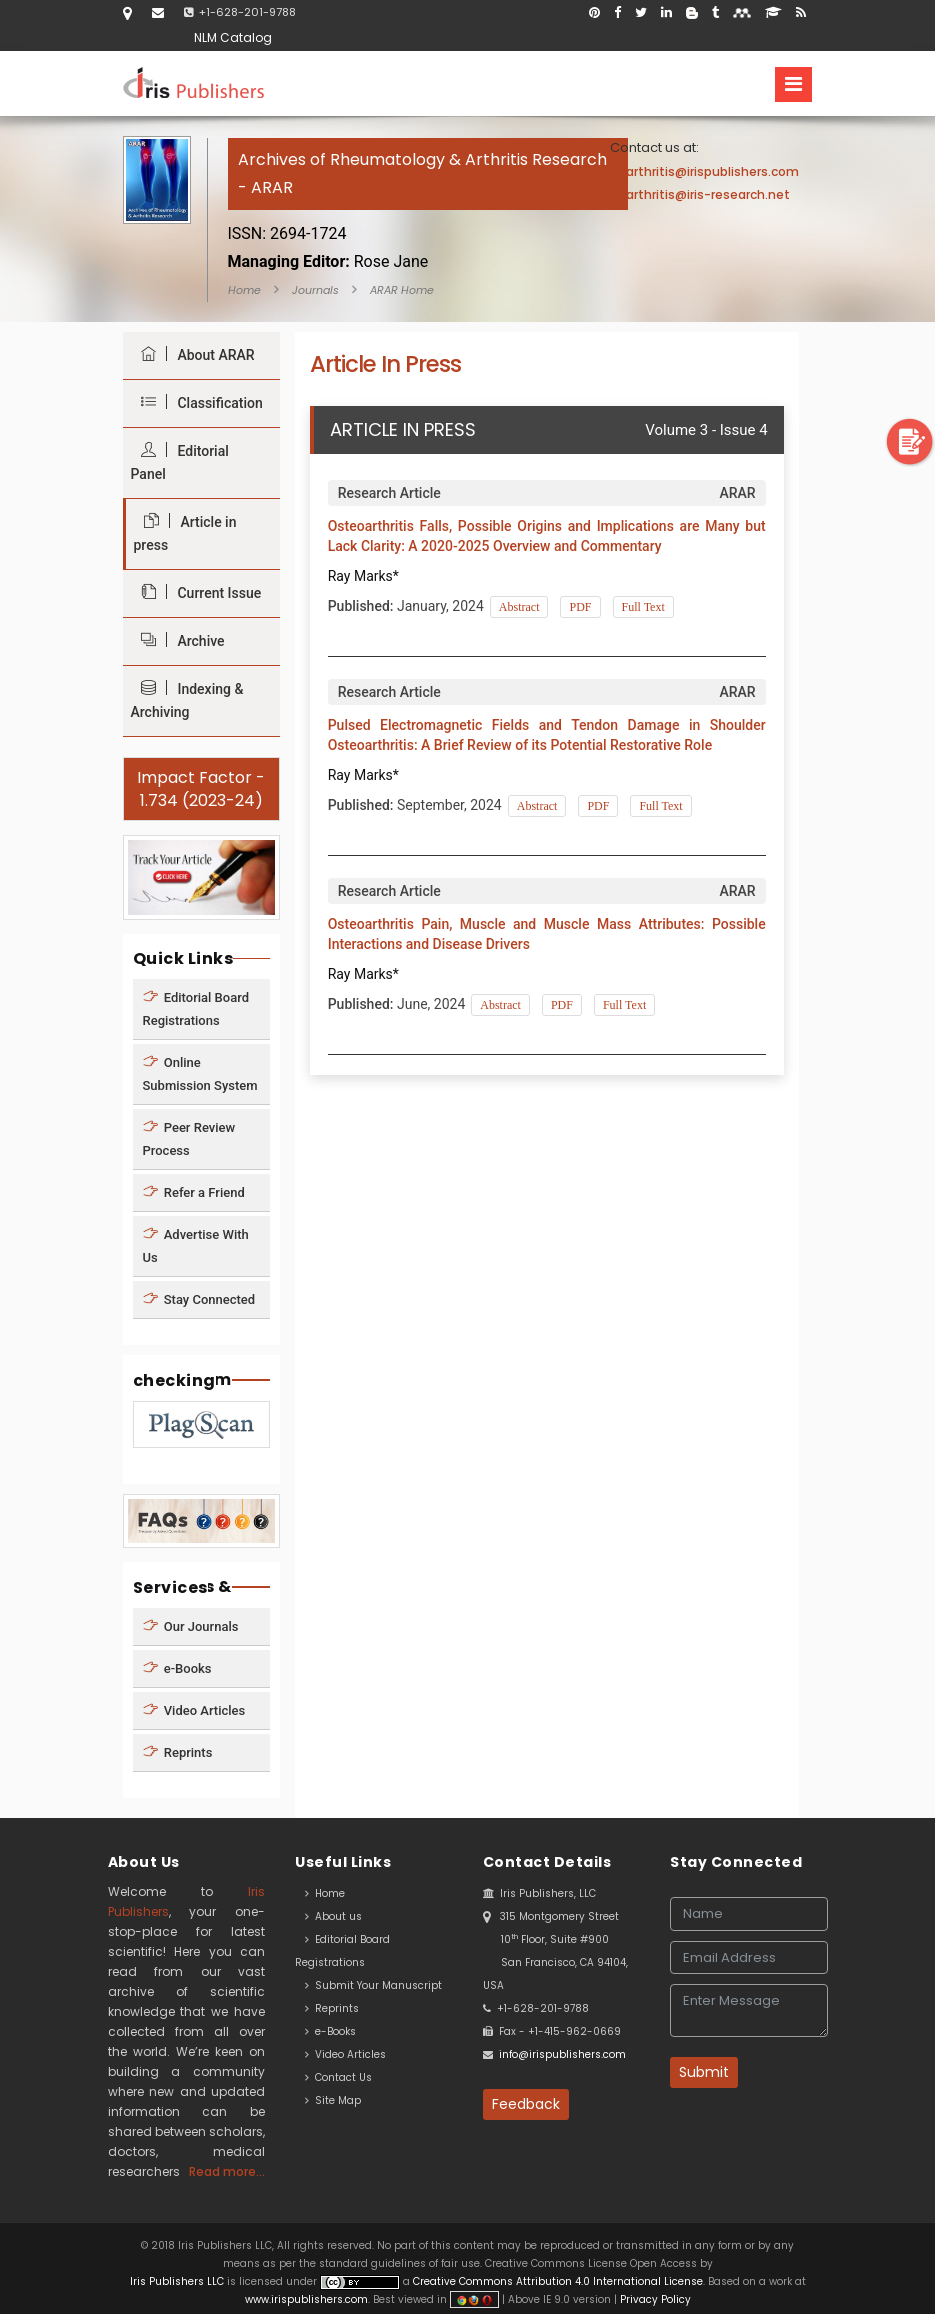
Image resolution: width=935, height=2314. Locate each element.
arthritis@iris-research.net (708, 194)
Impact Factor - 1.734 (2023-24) (201, 789)
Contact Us (338, 2077)
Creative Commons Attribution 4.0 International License (558, 2281)
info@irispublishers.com (562, 2054)
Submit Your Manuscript (373, 1985)
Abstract (519, 607)
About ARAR (193, 354)
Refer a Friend (194, 1191)
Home (244, 290)
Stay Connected (199, 1298)
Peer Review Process (189, 1138)
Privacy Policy (654, 2299)
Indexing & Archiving (187, 700)
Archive (178, 640)
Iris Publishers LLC (178, 2281)
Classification (197, 402)
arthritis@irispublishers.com (712, 171)
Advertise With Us (196, 1245)
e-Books (177, 1668)
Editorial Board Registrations (196, 1008)
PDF (580, 607)
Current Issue (196, 592)
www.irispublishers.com (306, 2299)
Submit (704, 2072)
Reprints (178, 1752)
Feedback (526, 2104)
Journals (315, 290)
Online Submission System (200, 1073)
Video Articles (194, 1710)
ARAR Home (402, 290)
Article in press (185, 533)
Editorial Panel (180, 462)
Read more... (227, 2171)
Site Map (333, 2100)
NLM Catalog (233, 37)
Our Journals (191, 1626)
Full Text (643, 607)
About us (333, 1916)
